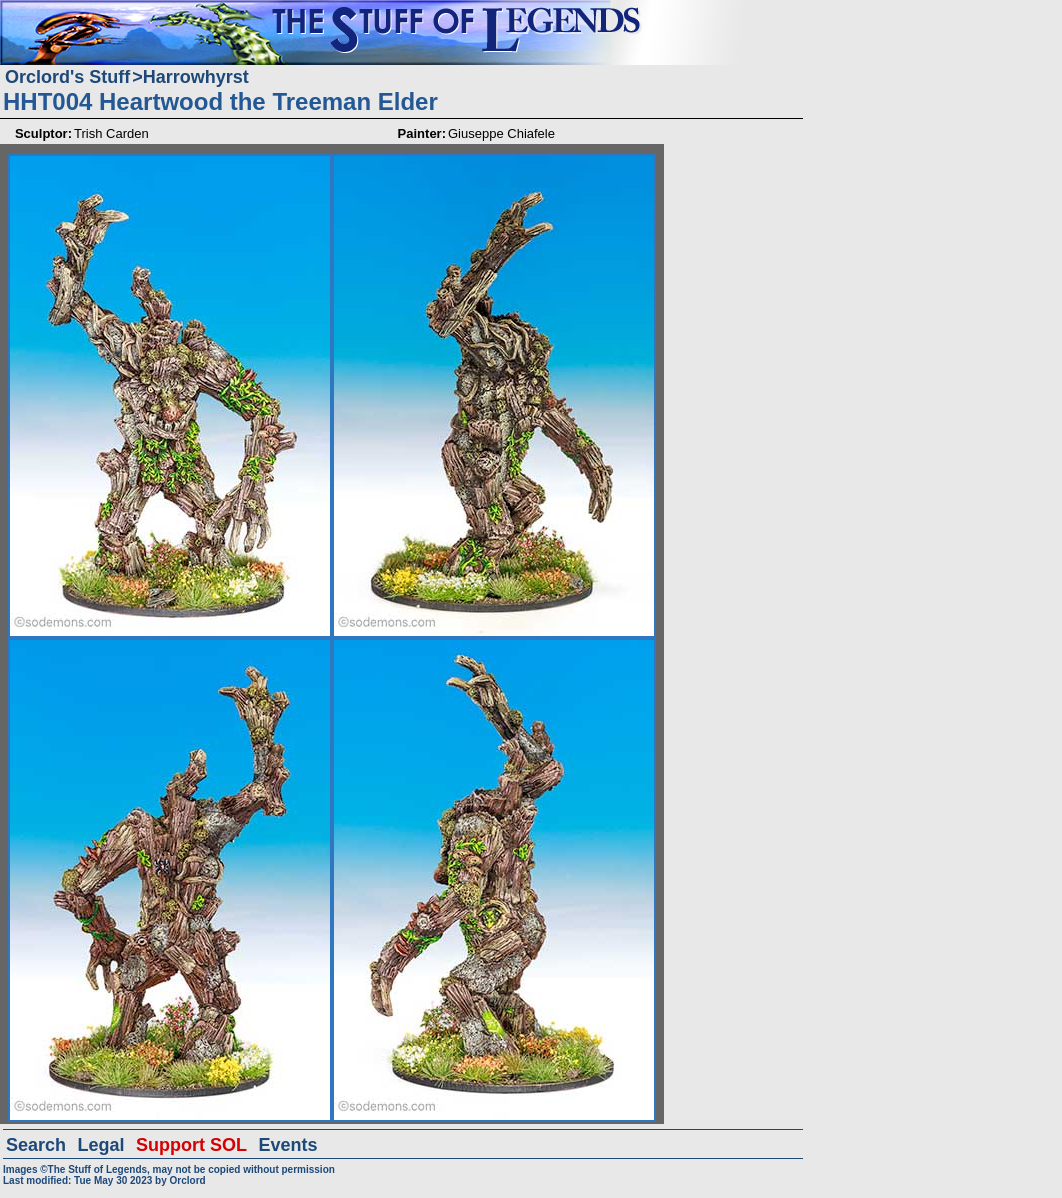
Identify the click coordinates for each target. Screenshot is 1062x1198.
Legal (101, 1145)
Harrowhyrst (196, 77)
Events (287, 1145)
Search (36, 1145)
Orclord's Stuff (67, 77)
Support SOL (191, 1145)
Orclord (188, 1180)
